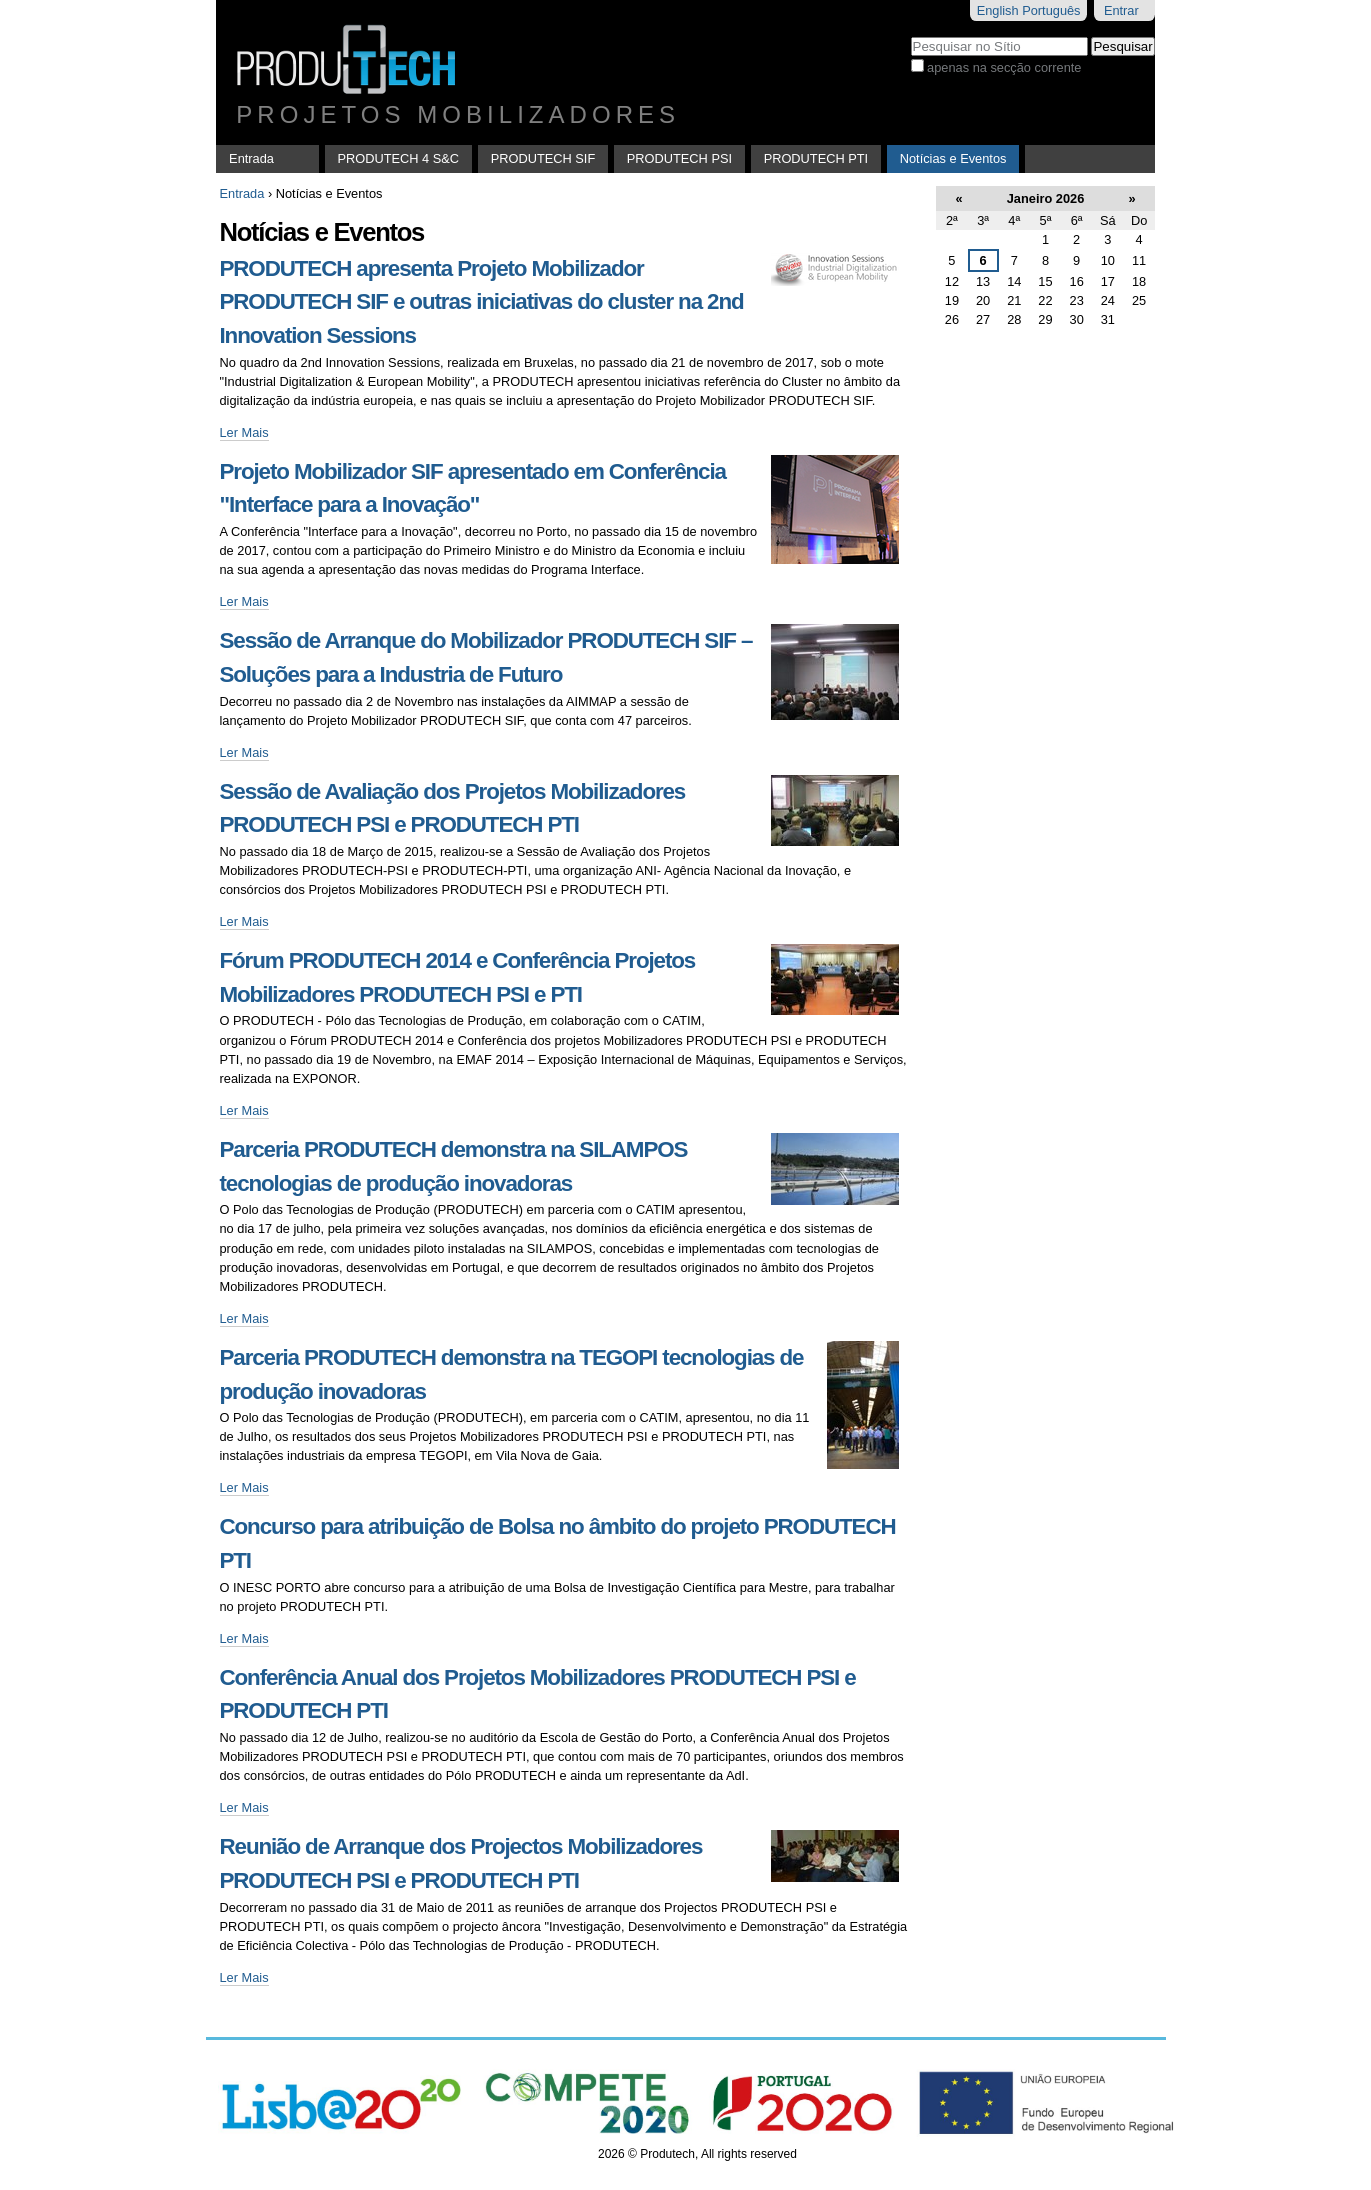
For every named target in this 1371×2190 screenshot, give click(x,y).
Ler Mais (244, 432)
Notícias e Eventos (953, 158)
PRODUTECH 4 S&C (399, 158)
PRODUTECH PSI (679, 158)
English (998, 10)
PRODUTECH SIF (543, 158)
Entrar (1121, 10)
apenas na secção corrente (1004, 67)
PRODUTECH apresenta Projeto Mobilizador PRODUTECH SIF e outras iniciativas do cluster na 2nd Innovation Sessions (482, 302)
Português (1051, 10)
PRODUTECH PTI (816, 158)
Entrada (251, 158)
